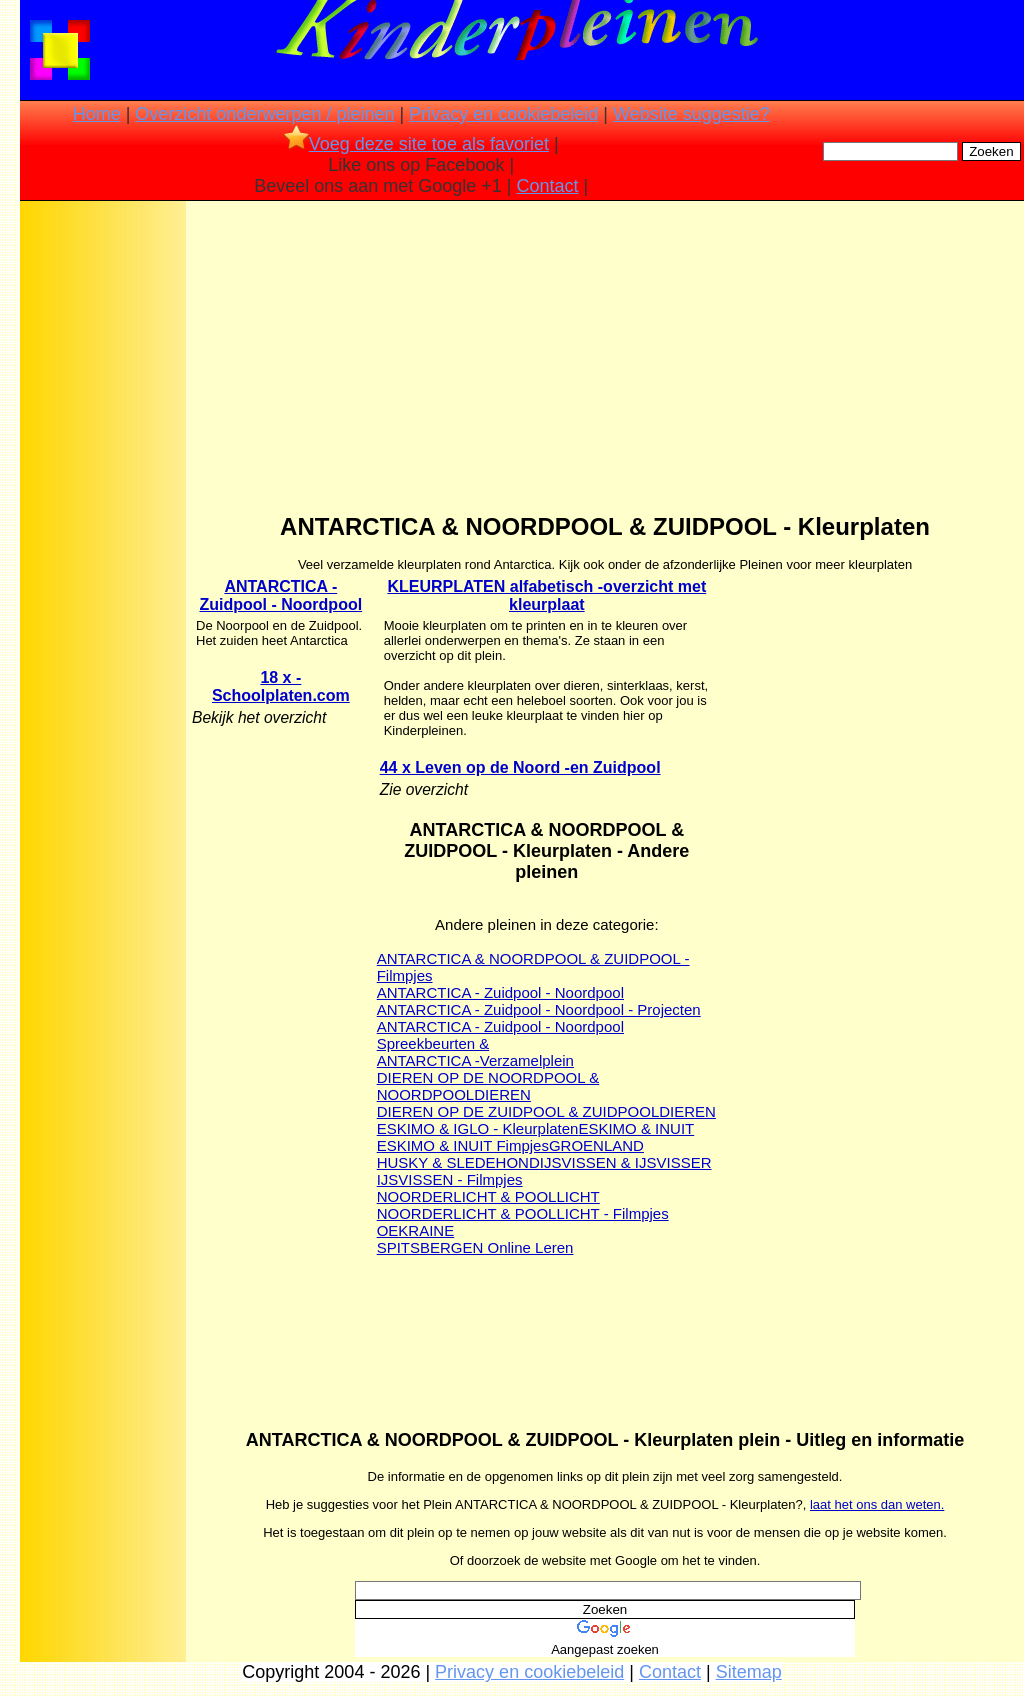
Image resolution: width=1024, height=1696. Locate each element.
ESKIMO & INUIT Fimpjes (463, 1145)
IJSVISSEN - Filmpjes (450, 1179)
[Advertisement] (103, 520)
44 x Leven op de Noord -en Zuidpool (520, 767)
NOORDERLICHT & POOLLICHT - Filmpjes (523, 1213)
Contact (548, 186)
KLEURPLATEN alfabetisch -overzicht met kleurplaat (546, 595)
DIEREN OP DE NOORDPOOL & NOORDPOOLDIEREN (488, 1086)
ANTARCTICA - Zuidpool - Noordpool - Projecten (539, 1009)
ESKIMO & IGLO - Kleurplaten (478, 1128)
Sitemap (749, 1672)
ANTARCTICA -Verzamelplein (475, 1060)
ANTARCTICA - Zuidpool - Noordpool (281, 595)
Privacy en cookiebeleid (503, 114)
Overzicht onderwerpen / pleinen (264, 114)
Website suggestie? (691, 114)
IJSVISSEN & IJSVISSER (626, 1162)
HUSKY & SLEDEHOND (458, 1162)
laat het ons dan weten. (877, 1504)
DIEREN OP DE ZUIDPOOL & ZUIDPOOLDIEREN (546, 1111)
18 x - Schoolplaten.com (281, 686)
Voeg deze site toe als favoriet (416, 144)
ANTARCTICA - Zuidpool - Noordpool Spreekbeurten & (500, 1035)
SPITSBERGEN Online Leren (475, 1247)
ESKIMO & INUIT (636, 1128)
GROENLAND (596, 1145)
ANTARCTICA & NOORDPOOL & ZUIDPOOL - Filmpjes (533, 967)
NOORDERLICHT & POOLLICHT (488, 1196)
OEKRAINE (416, 1230)
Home (97, 114)
